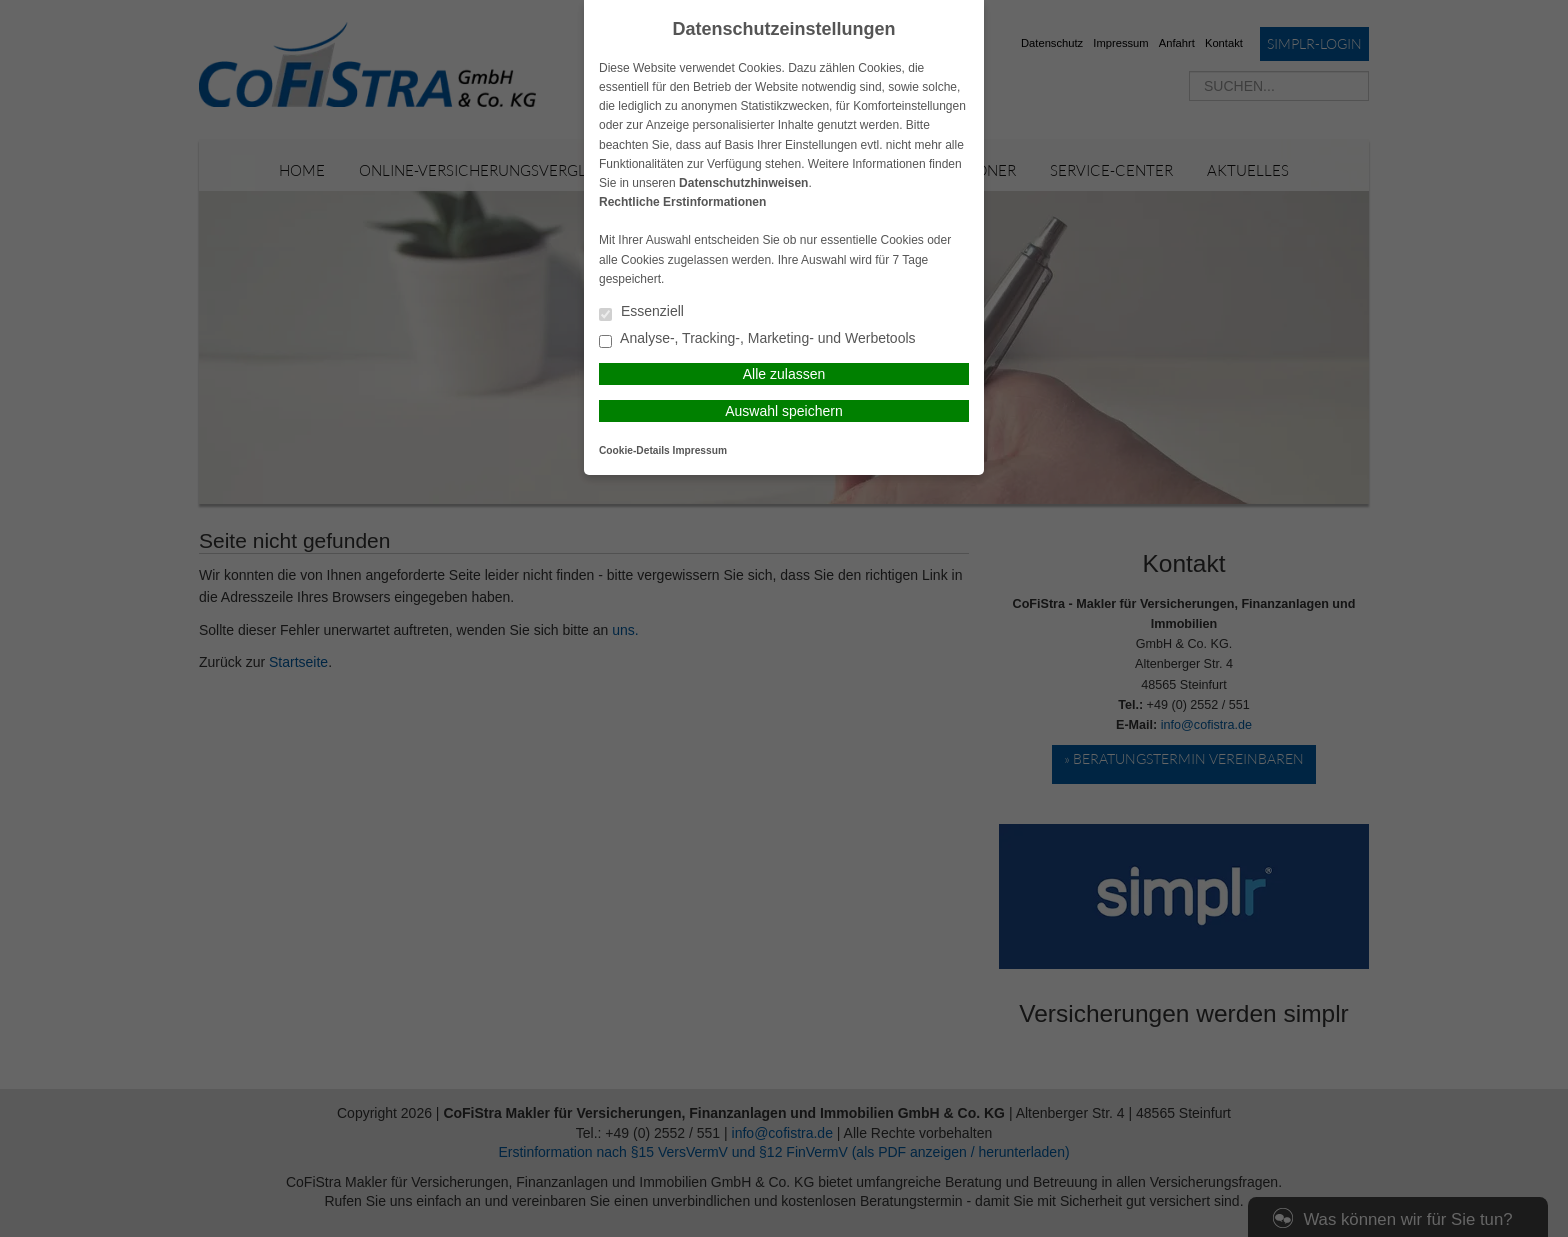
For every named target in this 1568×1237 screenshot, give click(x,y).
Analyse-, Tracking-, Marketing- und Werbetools (757, 339)
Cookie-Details (634, 450)
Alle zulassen (784, 374)
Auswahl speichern (784, 411)
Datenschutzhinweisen (743, 183)
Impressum (700, 450)
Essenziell (641, 312)
